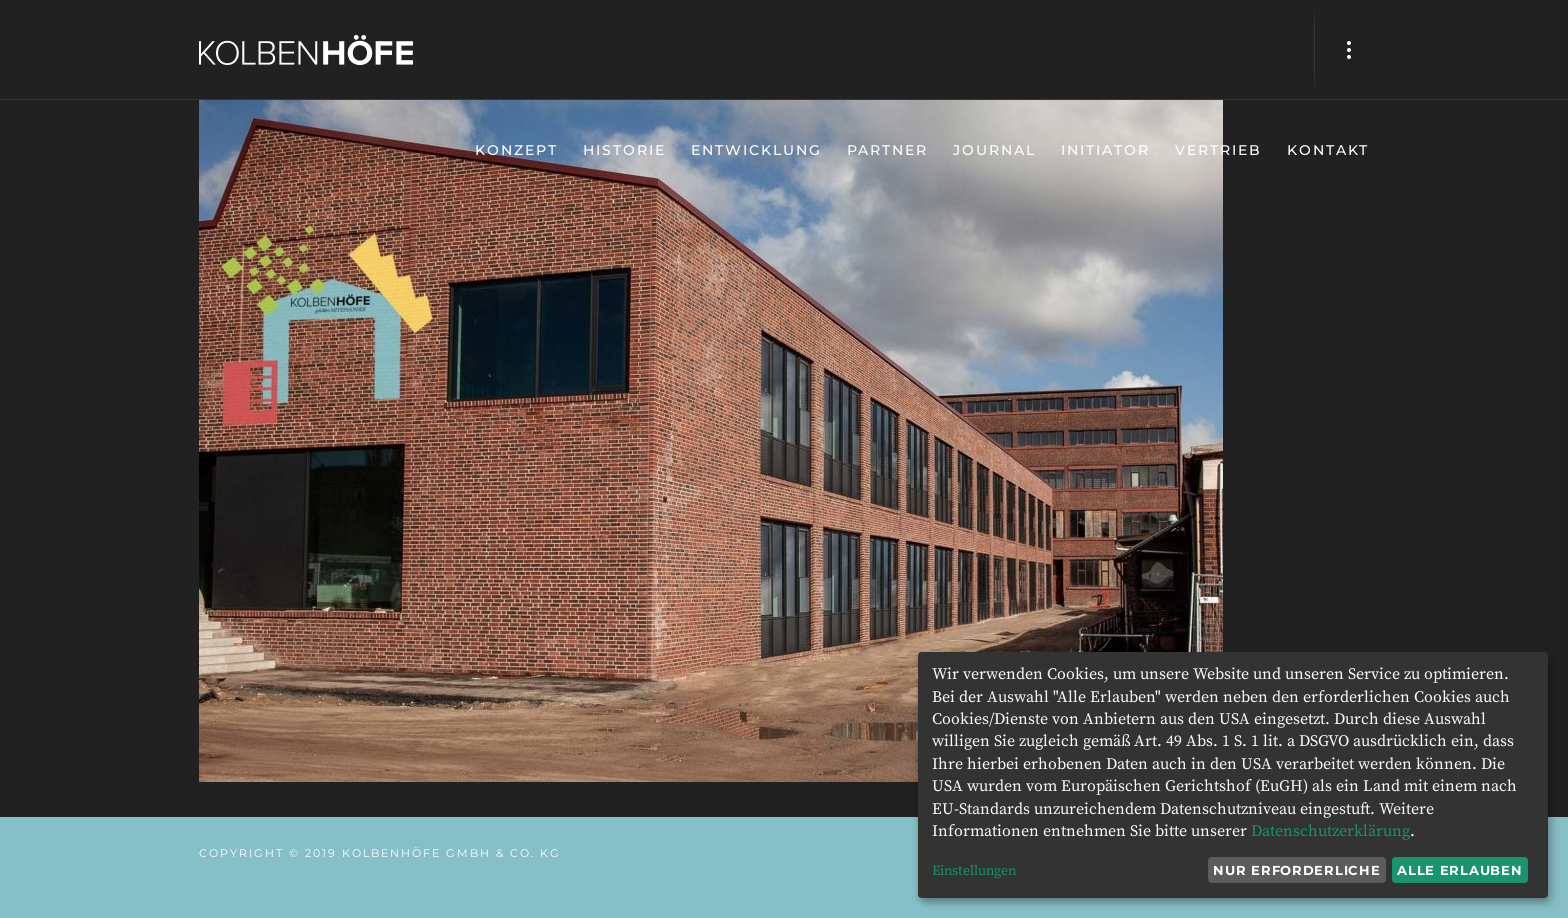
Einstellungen (974, 871)
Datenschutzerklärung (1330, 831)
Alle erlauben (1459, 870)
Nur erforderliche (1296, 870)
